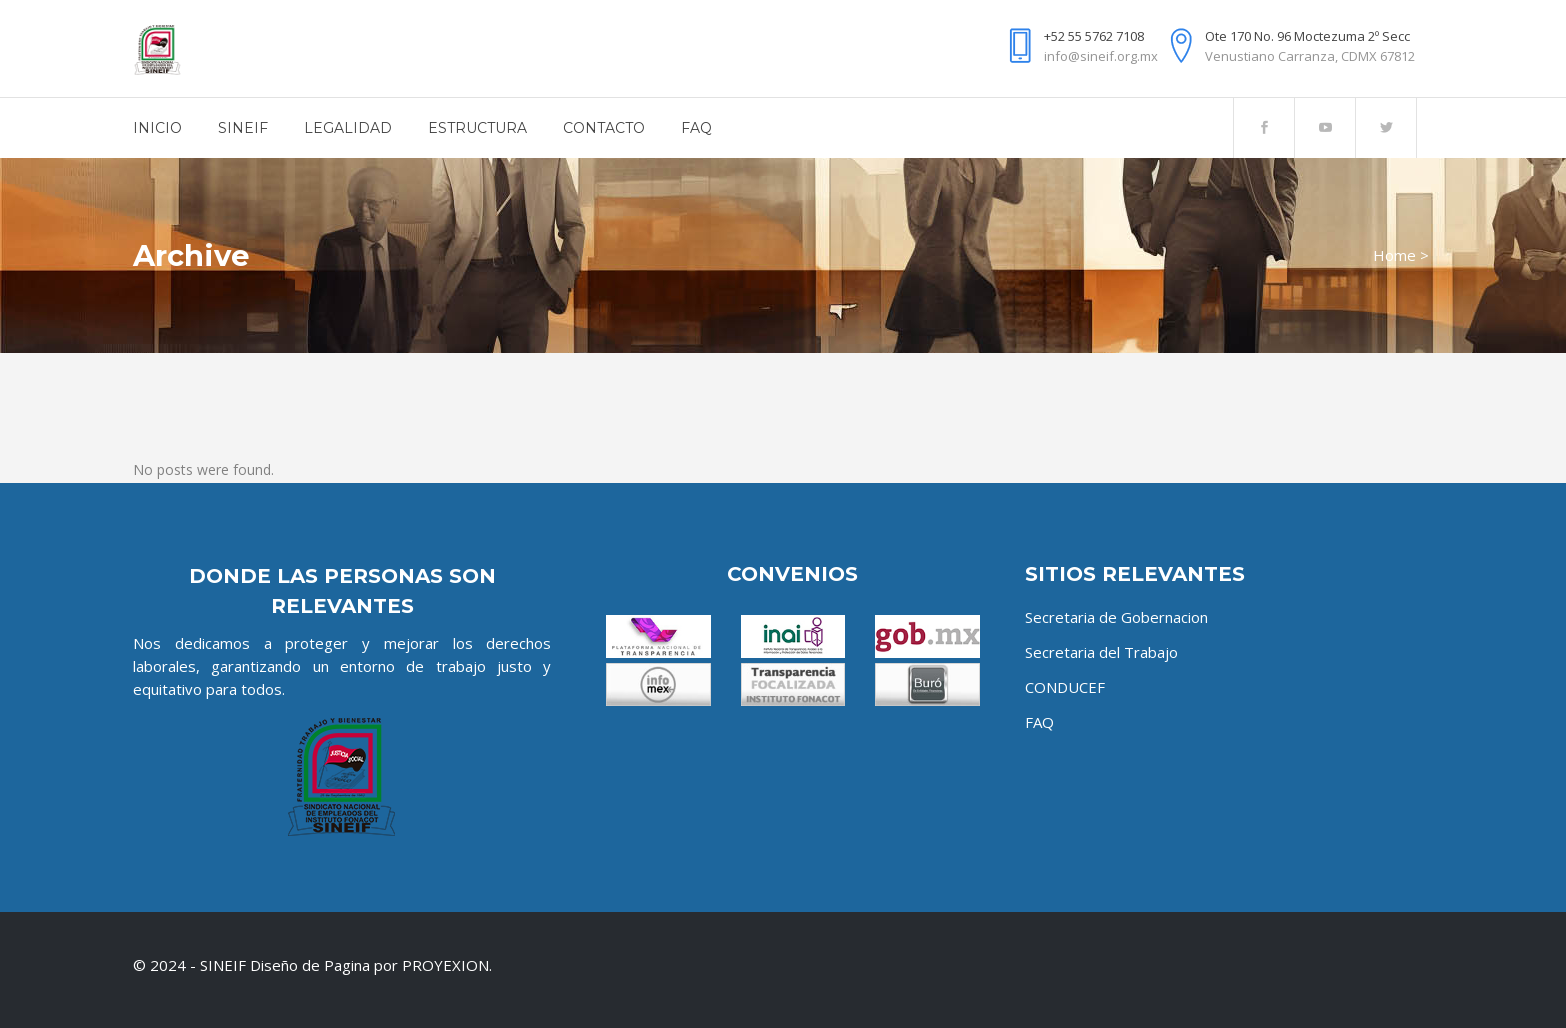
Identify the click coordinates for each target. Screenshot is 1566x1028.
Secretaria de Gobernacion (1116, 617)
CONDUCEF (1065, 687)
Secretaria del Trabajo (1101, 652)
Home (1394, 255)
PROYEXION (445, 965)
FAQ (1039, 722)
